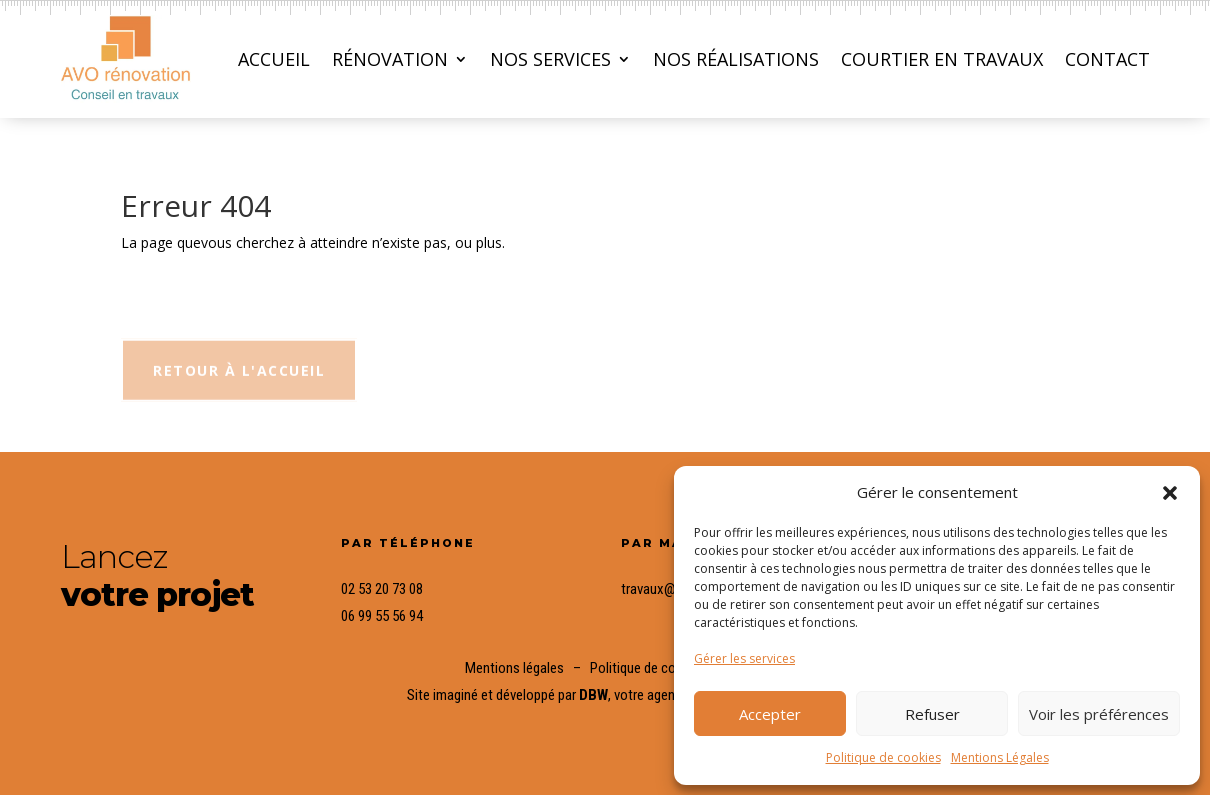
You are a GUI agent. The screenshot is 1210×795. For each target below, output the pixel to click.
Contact (1107, 59)
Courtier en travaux (942, 59)
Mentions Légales (1000, 757)
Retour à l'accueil (239, 384)
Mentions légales (514, 668)
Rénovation (390, 59)
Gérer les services (744, 658)
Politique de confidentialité (667, 668)
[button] (1170, 493)
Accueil (274, 59)
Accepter (770, 714)
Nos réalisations (736, 59)
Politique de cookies (883, 757)
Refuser (932, 714)
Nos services (550, 59)
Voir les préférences (1099, 714)
